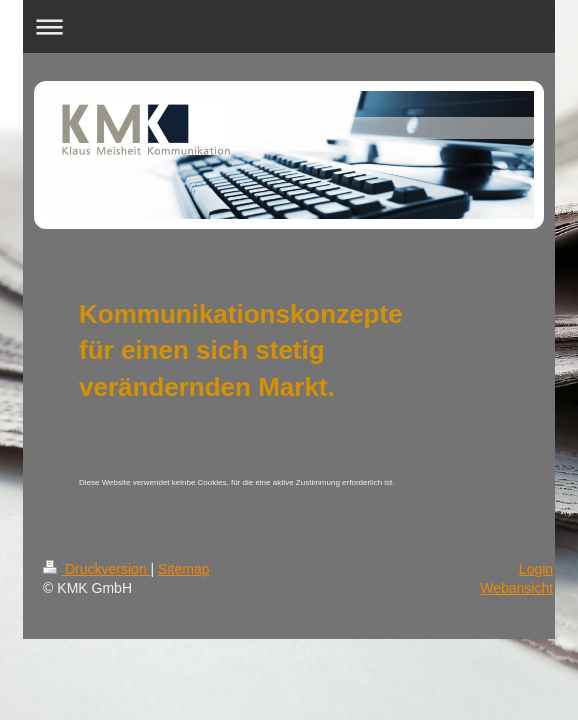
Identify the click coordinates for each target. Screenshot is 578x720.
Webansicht (516, 588)
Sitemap (183, 569)
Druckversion (96, 569)
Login (536, 569)
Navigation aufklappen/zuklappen (289, 26)
